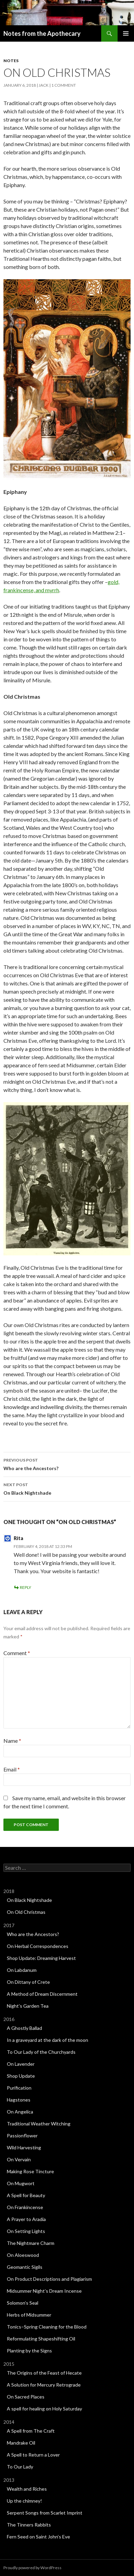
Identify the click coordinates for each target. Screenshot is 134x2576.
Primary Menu (126, 33)
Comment (16, 1653)
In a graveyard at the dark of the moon (47, 2040)
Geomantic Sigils (24, 2267)
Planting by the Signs (29, 2350)
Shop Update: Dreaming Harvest (41, 1958)
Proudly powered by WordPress (32, 2567)
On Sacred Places (25, 2397)
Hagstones (18, 2100)
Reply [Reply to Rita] (25, 1587)
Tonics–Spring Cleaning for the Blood (46, 2327)
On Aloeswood (23, 2255)
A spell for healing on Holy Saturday (44, 2408)
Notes (10, 60)
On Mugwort (21, 2183)
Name (12, 1740)
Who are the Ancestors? (67, 1463)
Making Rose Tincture (30, 2171)
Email (11, 1769)
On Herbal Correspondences (37, 1946)
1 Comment (63, 85)
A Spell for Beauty (26, 2195)
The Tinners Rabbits (29, 2525)
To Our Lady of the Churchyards (41, 2052)
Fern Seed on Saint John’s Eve (38, 2536)
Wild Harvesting (24, 2147)
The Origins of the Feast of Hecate (44, 2373)
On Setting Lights (26, 2231)
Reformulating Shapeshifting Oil (41, 2339)
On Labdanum (22, 1970)
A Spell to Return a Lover (33, 2455)
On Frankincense (25, 2207)
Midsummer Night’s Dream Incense (44, 2291)
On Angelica (20, 2112)
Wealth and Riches (27, 2489)
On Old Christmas (26, 1912)
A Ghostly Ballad (24, 2028)
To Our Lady (20, 2467)
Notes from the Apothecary (42, 33)
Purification (19, 2088)
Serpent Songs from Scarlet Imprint (44, 2513)
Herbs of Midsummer (29, 2315)
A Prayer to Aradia (26, 2219)
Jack (44, 85)
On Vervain (19, 2159)
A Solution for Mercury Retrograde (44, 2385)
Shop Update (21, 2076)
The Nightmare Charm (30, 2243)
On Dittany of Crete (28, 1982)
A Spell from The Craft (31, 2431)
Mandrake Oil (21, 2443)
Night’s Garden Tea (28, 2006)
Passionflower (22, 2135)
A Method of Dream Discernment (42, 1994)
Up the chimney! (24, 2501)
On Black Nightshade (67, 1488)
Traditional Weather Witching (38, 2123)
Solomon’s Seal (22, 2303)
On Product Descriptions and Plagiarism (49, 2279)
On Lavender (21, 2064)
